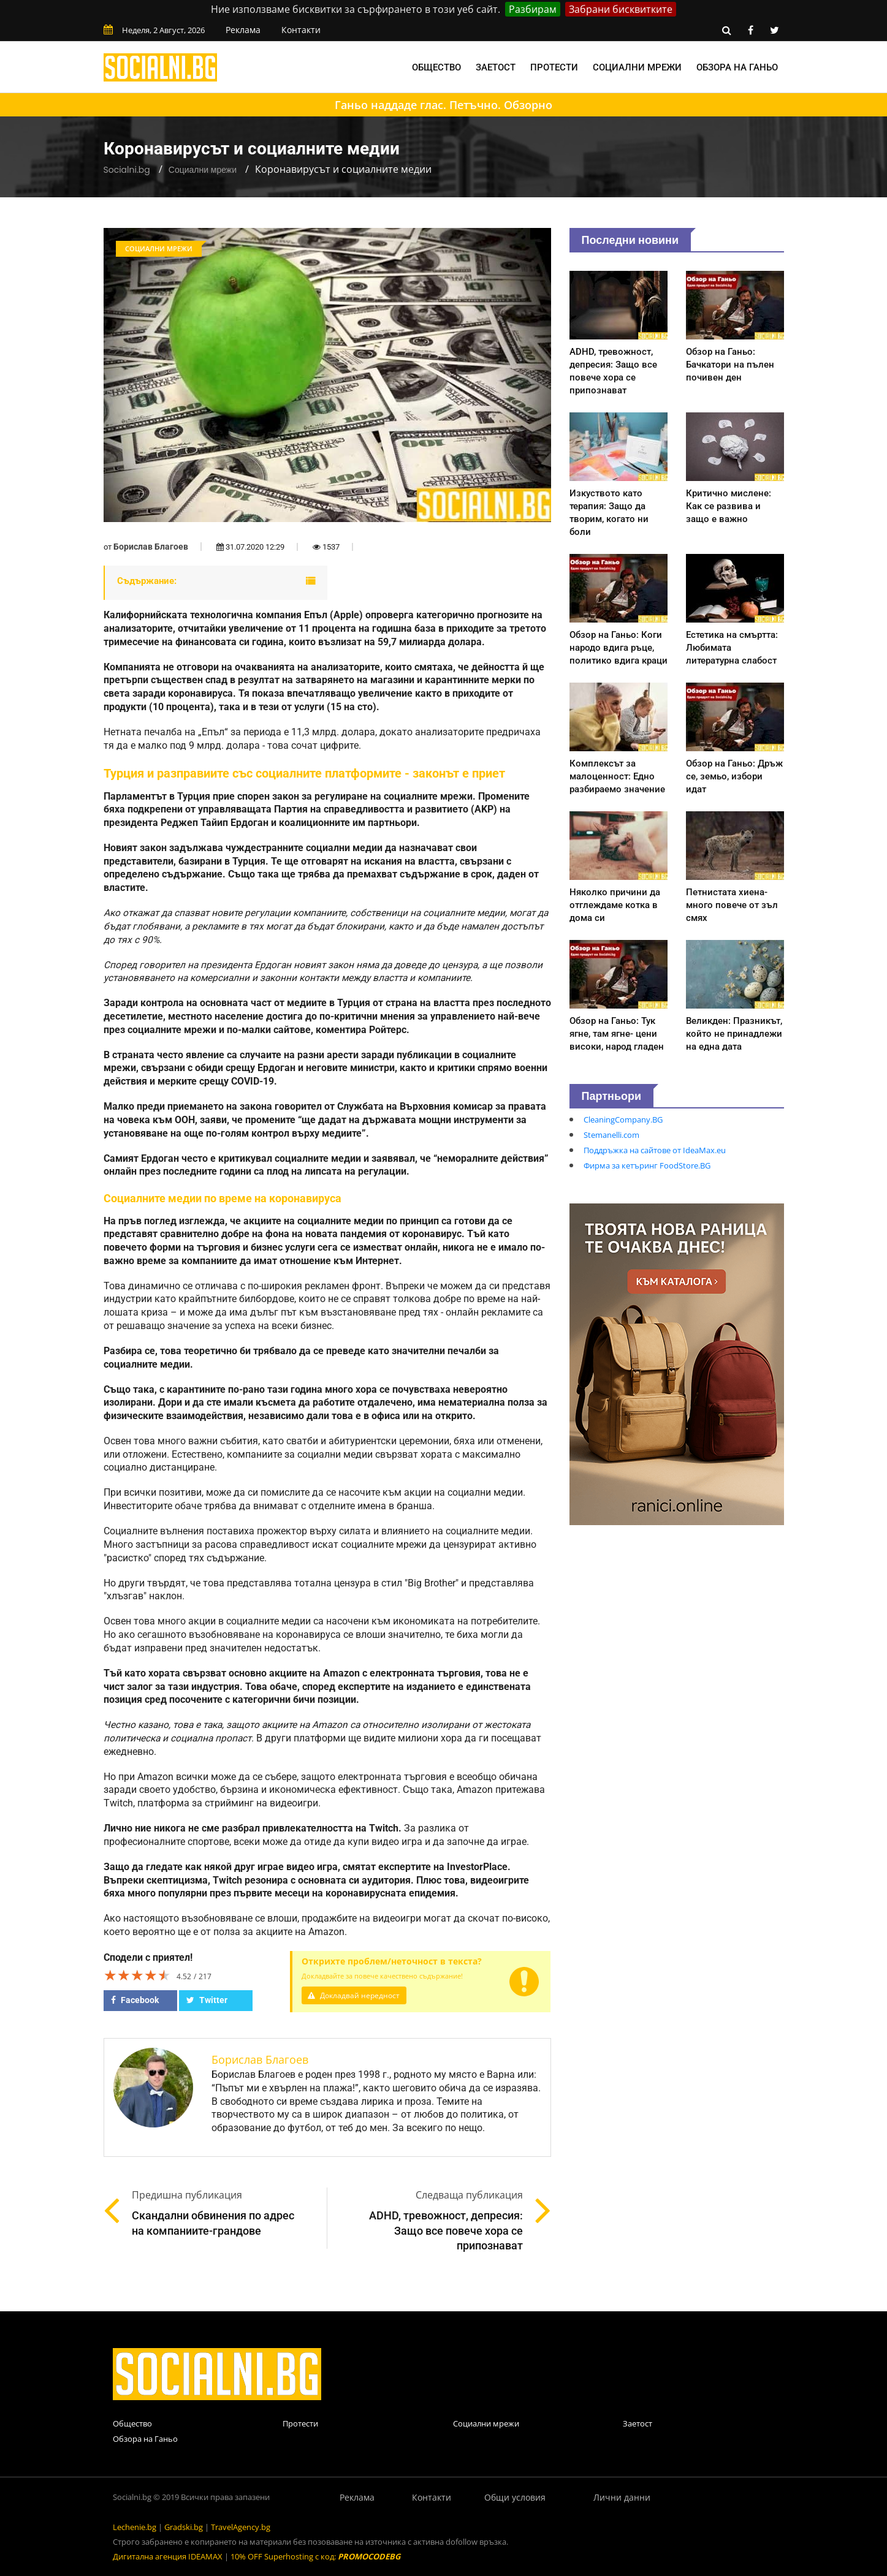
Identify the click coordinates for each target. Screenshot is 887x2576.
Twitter (206, 2000)
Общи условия (515, 2497)
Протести (554, 67)
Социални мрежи (637, 67)
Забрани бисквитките (620, 9)
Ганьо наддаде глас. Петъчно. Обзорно (443, 104)
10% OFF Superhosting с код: (315, 2556)
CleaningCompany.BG (623, 1119)
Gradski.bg (183, 2526)
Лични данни (621, 2497)
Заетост (496, 67)
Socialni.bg (127, 170)
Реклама (243, 30)
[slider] (137, 1975)
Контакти (301, 30)
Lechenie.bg (134, 2526)
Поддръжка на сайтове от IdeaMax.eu (655, 1150)
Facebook (135, 2000)
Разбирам (533, 9)
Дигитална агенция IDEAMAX (168, 2556)
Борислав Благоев (150, 546)
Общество (436, 67)
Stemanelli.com (611, 1134)
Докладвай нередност (356, 1995)
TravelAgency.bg (240, 2526)
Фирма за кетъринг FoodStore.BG (647, 1165)
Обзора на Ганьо (737, 67)
